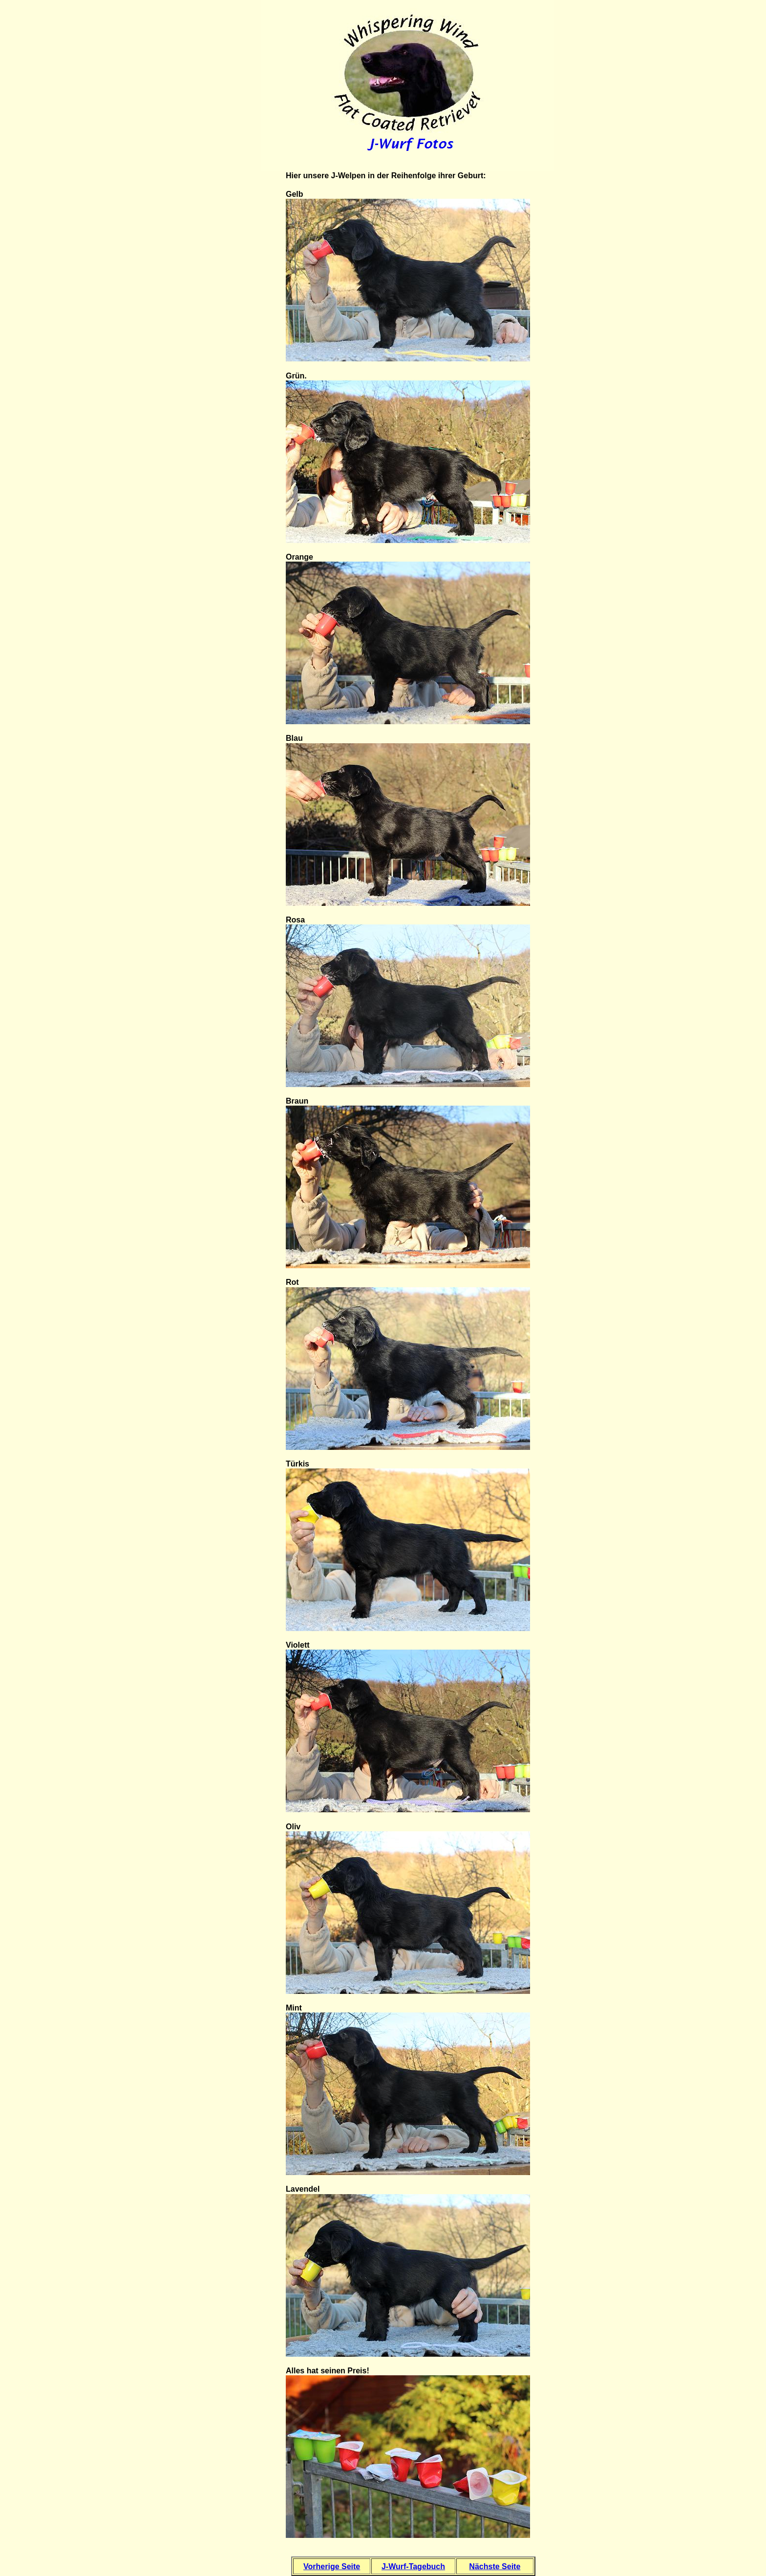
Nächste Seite (494, 2566)
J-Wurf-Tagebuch (413, 2566)
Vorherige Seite (331, 2566)
